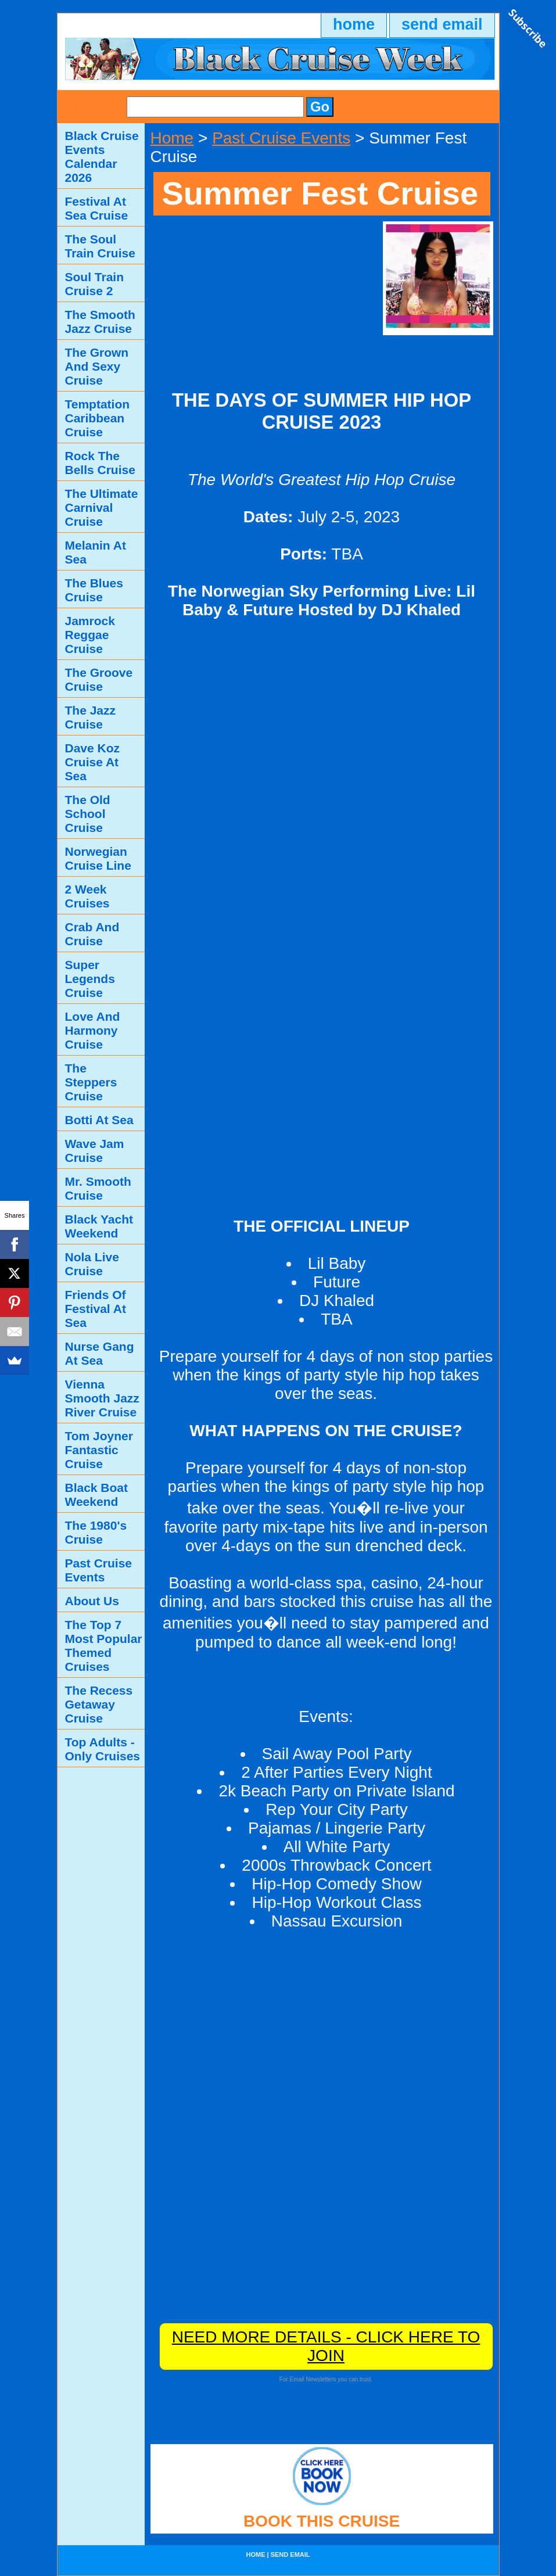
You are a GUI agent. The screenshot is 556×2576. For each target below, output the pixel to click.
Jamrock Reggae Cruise (90, 634)
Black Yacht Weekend (99, 1226)
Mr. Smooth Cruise (98, 1188)
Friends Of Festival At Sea (95, 1308)
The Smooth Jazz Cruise (100, 321)
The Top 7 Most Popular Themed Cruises (103, 1645)
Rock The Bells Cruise (100, 462)
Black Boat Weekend (96, 1494)
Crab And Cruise (92, 934)
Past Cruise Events (281, 138)
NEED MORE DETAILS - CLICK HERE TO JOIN (326, 2346)
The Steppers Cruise (91, 1082)
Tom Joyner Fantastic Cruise (99, 1449)
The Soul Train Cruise (100, 246)
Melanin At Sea (95, 552)
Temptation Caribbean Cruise (97, 418)
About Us (92, 1601)
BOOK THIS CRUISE (321, 2521)
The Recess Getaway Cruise (99, 1704)
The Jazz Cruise (90, 717)
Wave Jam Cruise (94, 1150)
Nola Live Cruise (92, 1264)
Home (172, 138)
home (354, 24)
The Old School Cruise (87, 813)
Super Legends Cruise (90, 978)
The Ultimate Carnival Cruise (101, 507)
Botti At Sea (99, 1119)
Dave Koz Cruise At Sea (92, 762)
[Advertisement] (262, 294)
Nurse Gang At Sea (99, 1353)
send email (442, 24)
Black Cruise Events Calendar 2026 (102, 156)
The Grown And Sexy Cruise (97, 366)
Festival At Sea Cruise (96, 208)
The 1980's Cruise (96, 1532)
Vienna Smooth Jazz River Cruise (102, 1398)
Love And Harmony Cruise (92, 1030)
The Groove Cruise (99, 679)
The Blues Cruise (94, 590)
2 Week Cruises (87, 896)
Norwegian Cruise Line (98, 858)
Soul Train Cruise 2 (94, 283)
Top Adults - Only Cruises (103, 1749)
